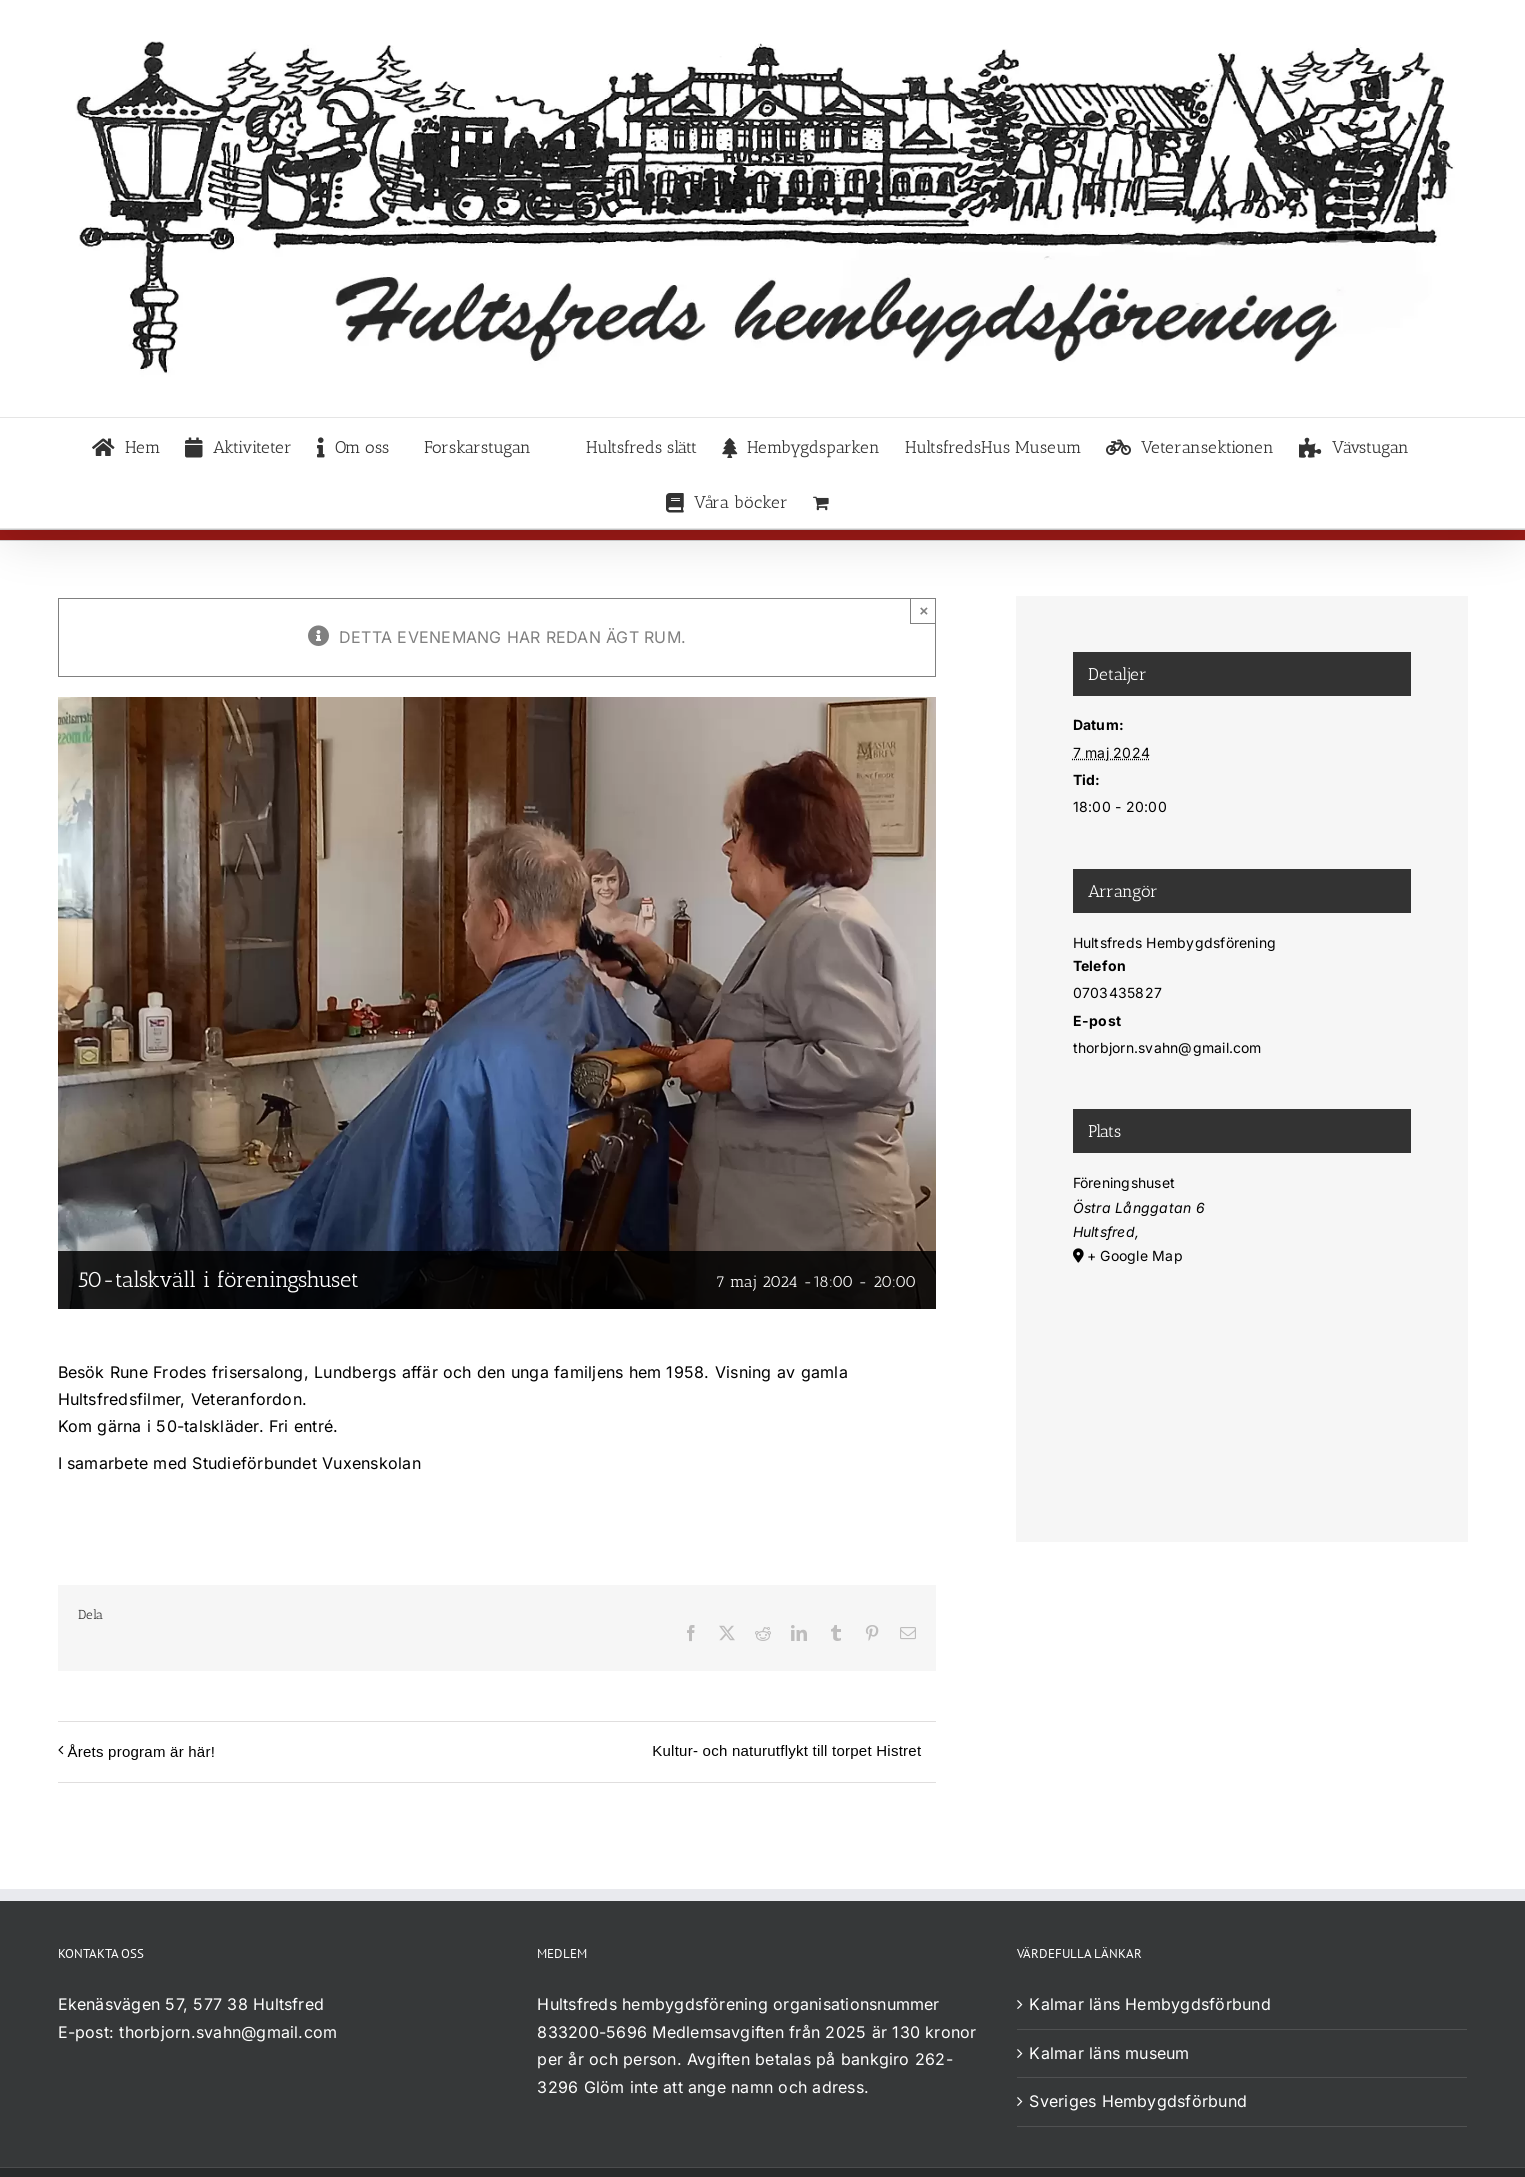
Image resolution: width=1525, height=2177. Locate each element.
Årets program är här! (142, 1751)
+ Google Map (1135, 1255)
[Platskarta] (1242, 1373)
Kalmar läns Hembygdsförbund (1149, 2004)
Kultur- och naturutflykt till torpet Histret (786, 1750)
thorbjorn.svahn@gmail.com (228, 2032)
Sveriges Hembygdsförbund (1138, 2101)
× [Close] (923, 610)
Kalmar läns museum (1109, 2053)
